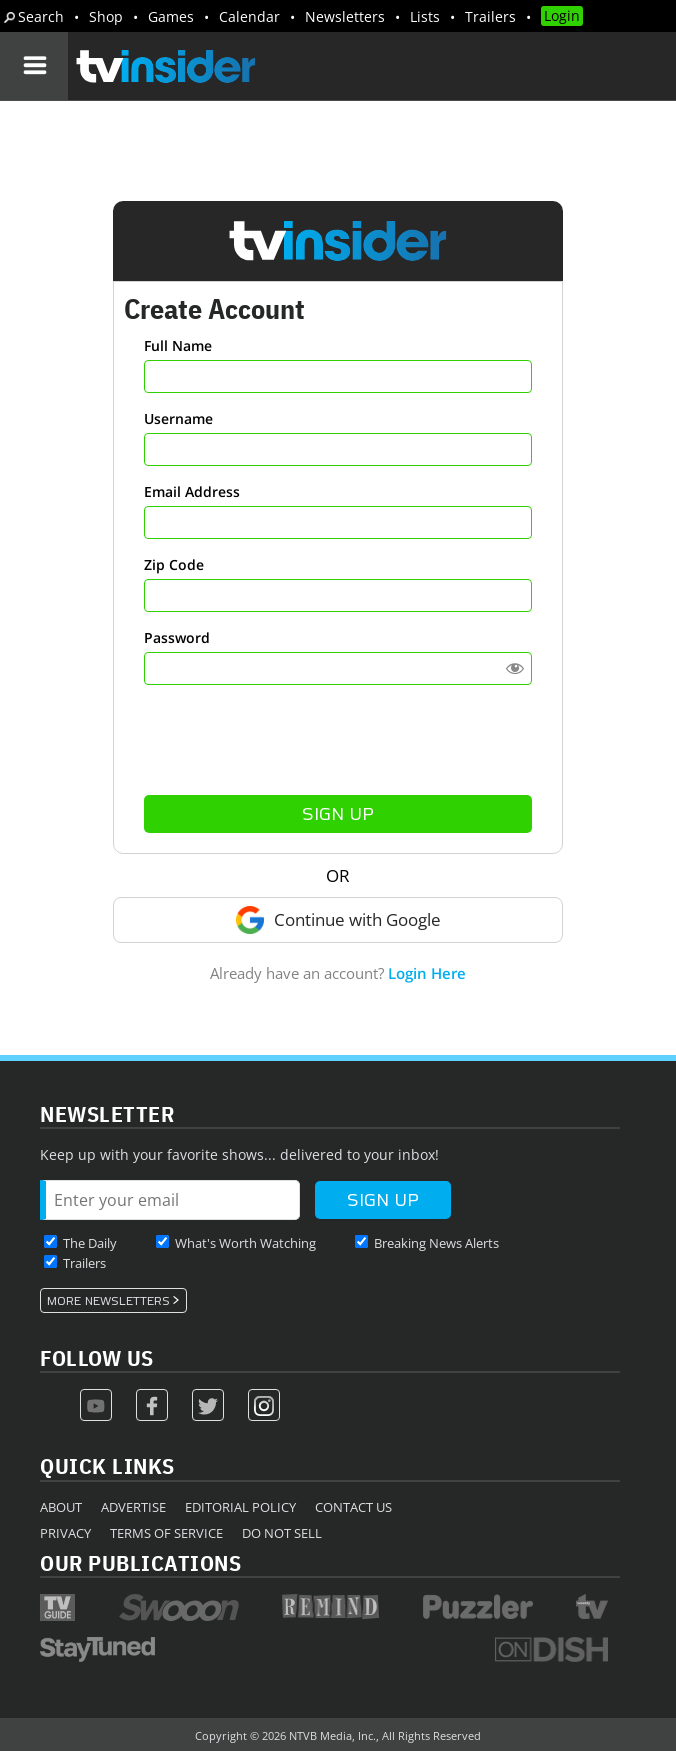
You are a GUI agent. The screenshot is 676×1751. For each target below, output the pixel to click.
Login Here (427, 973)
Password (177, 637)
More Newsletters (108, 1301)
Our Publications (140, 1562)
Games (171, 16)
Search (41, 16)
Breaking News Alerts (436, 1243)
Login (562, 15)
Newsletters (345, 16)
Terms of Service (166, 1533)
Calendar (249, 16)
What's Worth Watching (245, 1243)
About (61, 1507)
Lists (425, 16)
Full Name (178, 345)
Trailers (490, 16)
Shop (106, 16)
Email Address (192, 491)
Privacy (65, 1533)
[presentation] (338, 740)
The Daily (90, 1243)
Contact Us (353, 1507)
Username (178, 418)
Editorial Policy (240, 1507)
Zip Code (174, 564)
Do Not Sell (282, 1533)
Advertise (133, 1507)
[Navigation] (34, 66)
